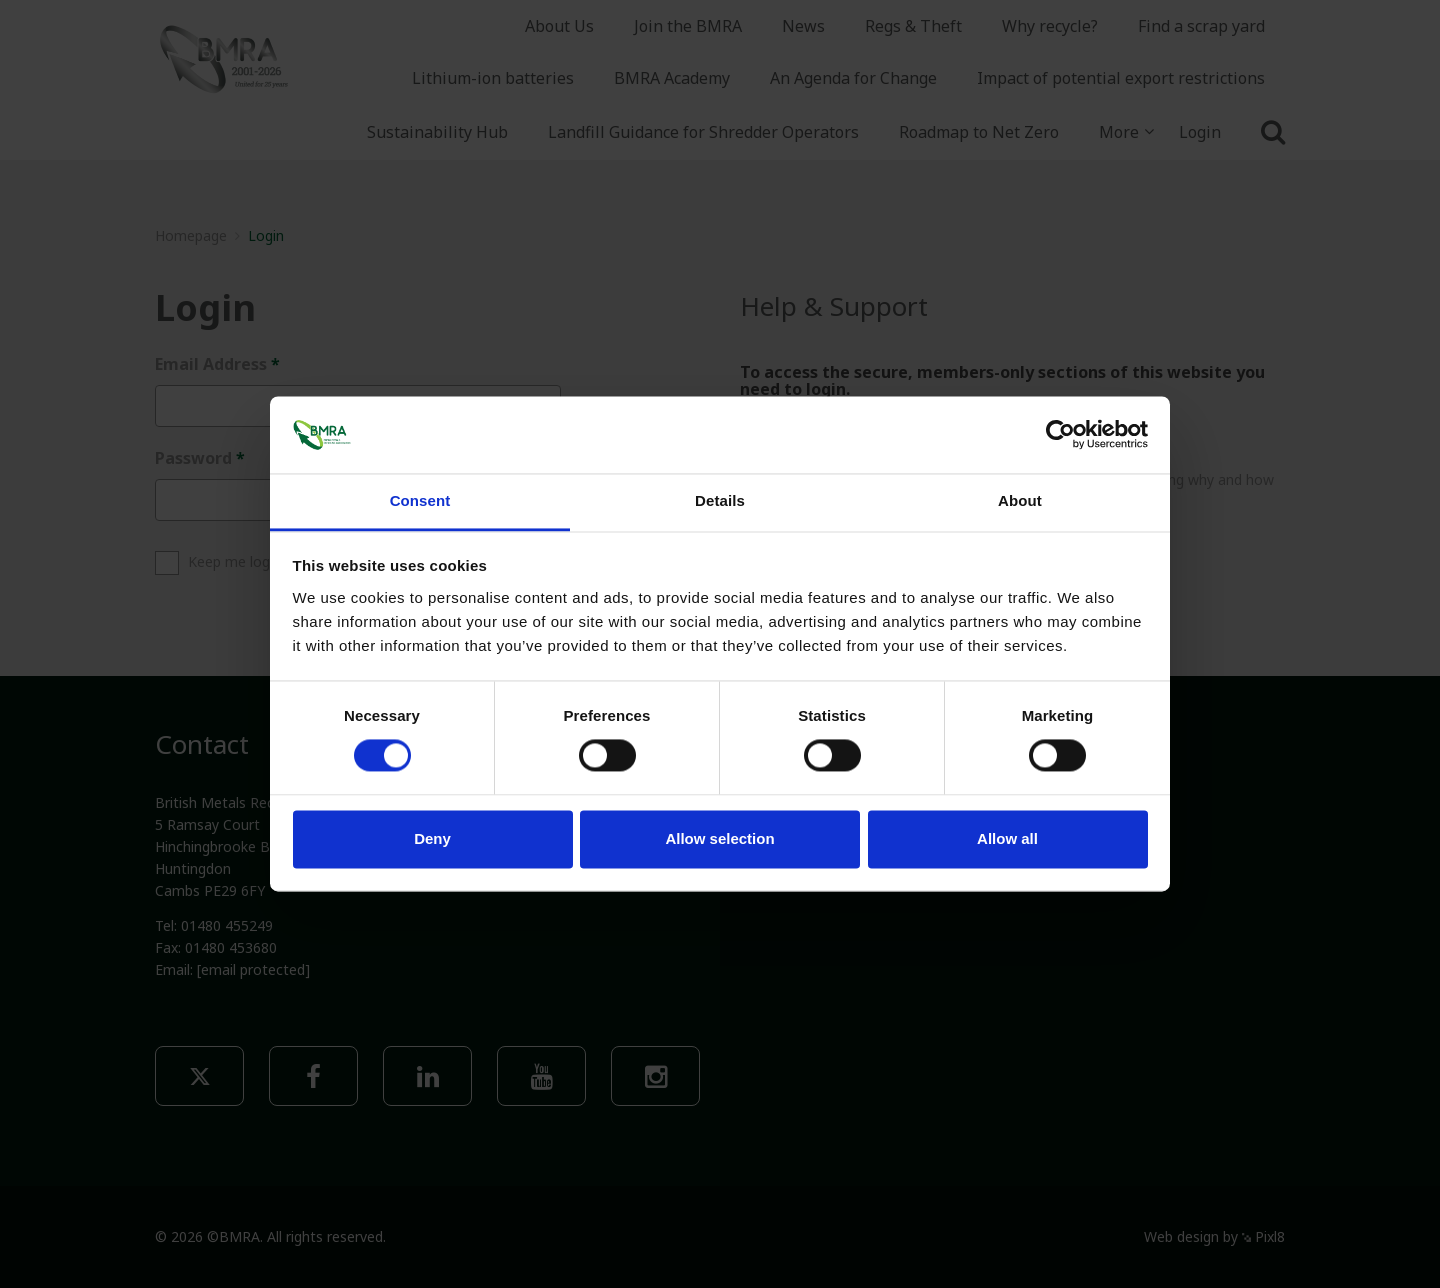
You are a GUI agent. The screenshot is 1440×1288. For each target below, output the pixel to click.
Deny (432, 838)
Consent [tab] (420, 500)
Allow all (1007, 838)
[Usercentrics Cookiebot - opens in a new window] (1060, 435)
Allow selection (719, 838)
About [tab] (1020, 500)
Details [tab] (720, 500)
